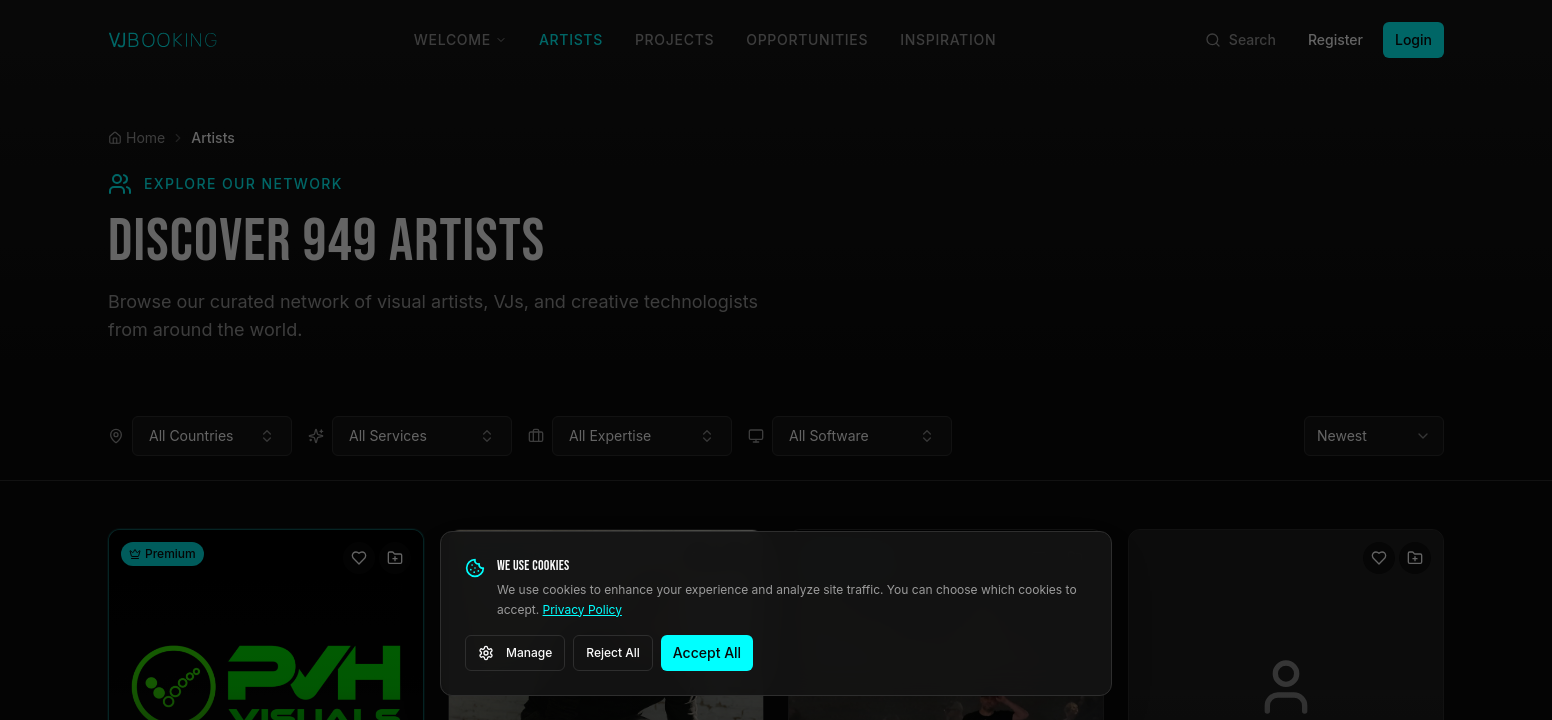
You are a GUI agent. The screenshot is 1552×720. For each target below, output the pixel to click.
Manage (515, 653)
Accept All (707, 652)
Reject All (613, 652)
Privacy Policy (582, 609)
